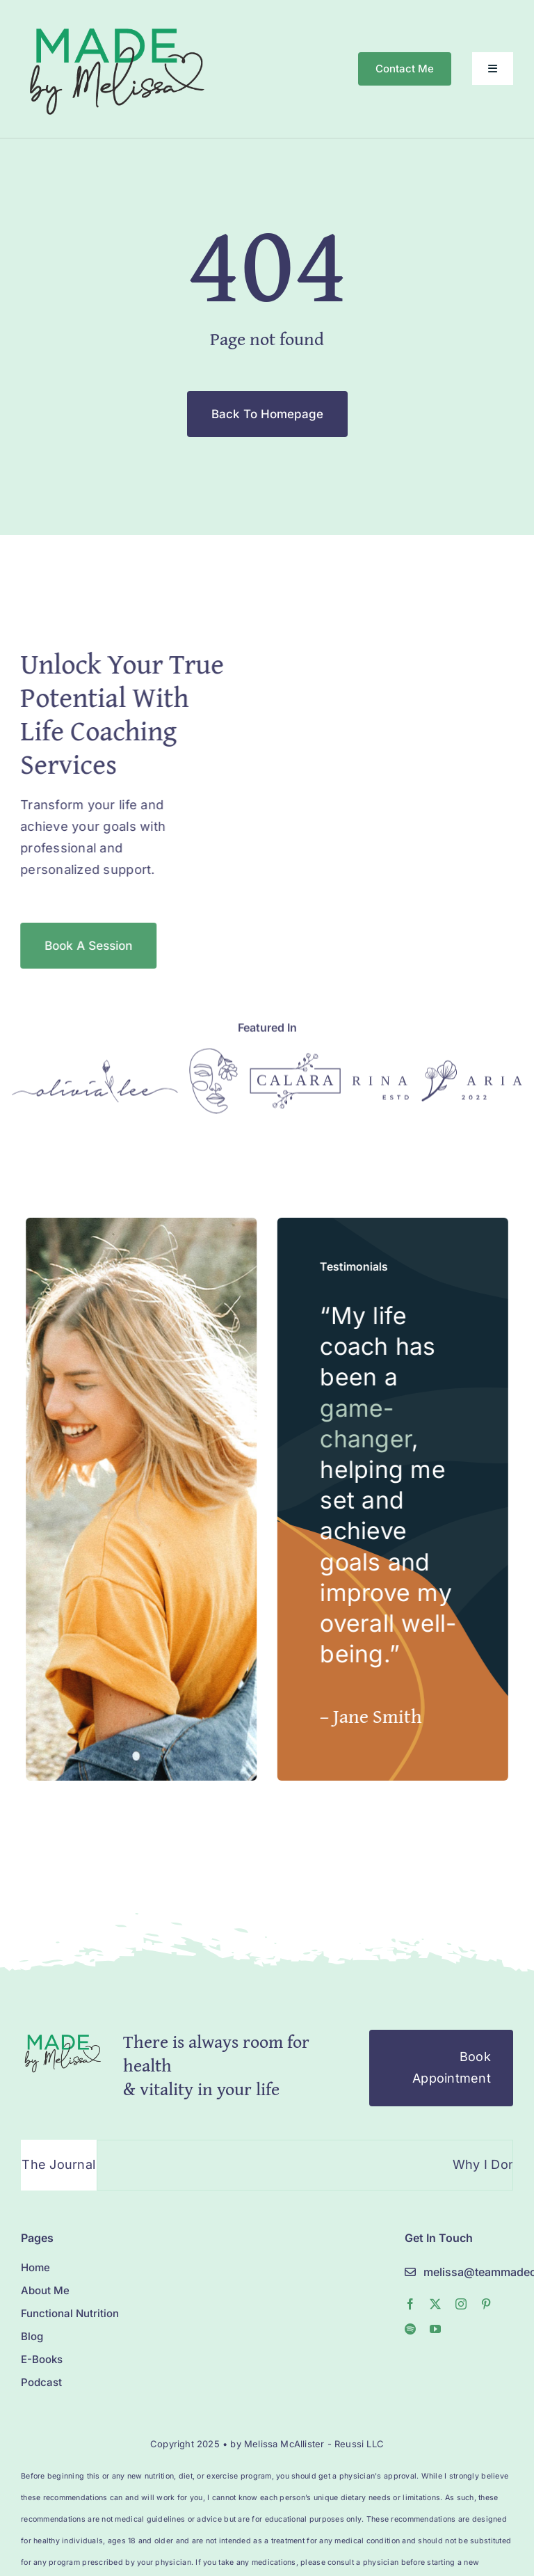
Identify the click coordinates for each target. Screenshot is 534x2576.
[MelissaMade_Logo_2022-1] (116, 23)
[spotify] (410, 2329)
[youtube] (435, 2329)
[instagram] (461, 2303)
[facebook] (410, 2303)
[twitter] (435, 2303)
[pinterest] (486, 2303)
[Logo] (95, 1070)
